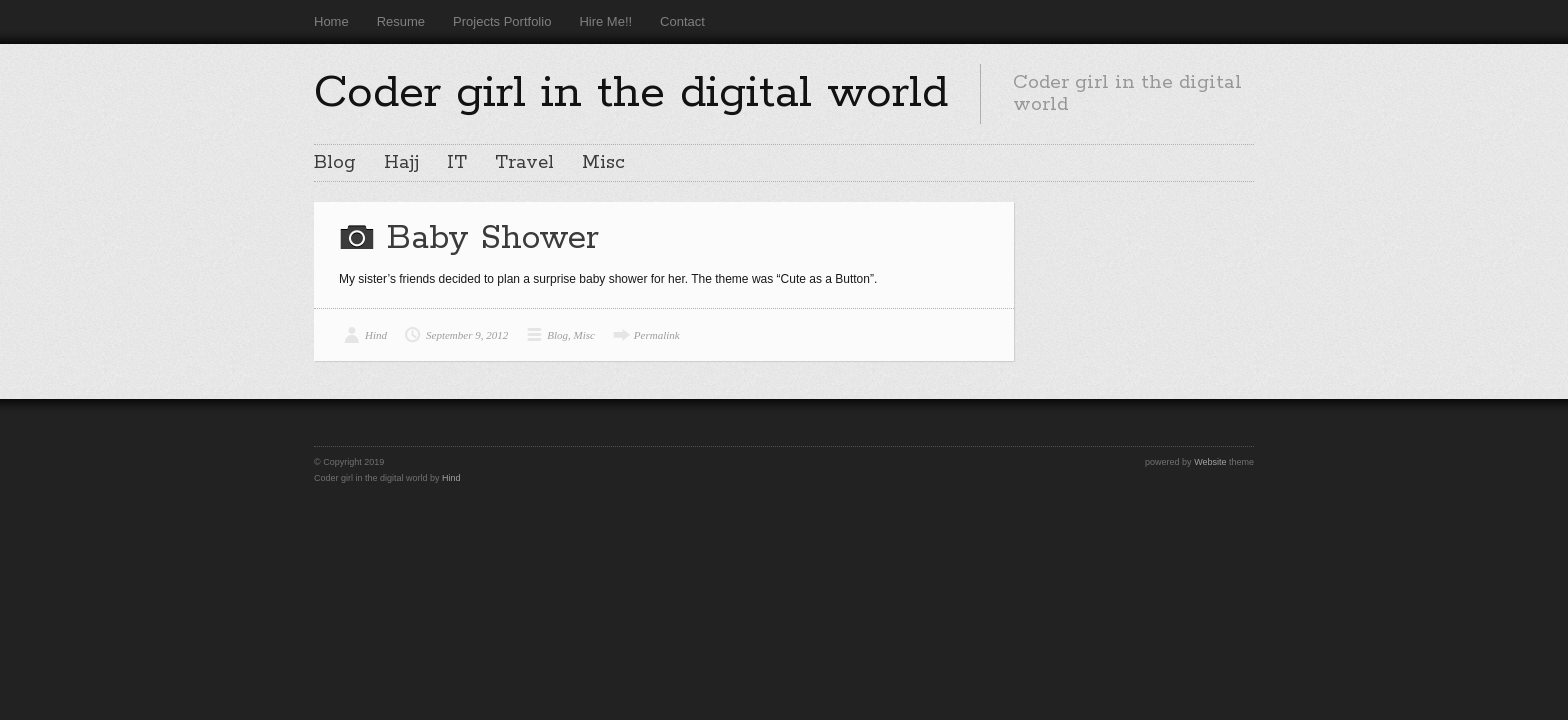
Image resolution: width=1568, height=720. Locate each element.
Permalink (657, 335)
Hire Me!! (605, 21)
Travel (524, 163)
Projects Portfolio (502, 21)
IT (457, 163)
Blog (335, 163)
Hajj (401, 163)
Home (331, 21)
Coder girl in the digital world (631, 93)
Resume (401, 21)
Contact (682, 21)
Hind (376, 335)
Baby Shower (493, 238)
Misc (603, 163)
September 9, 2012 (467, 335)
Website (1210, 462)
